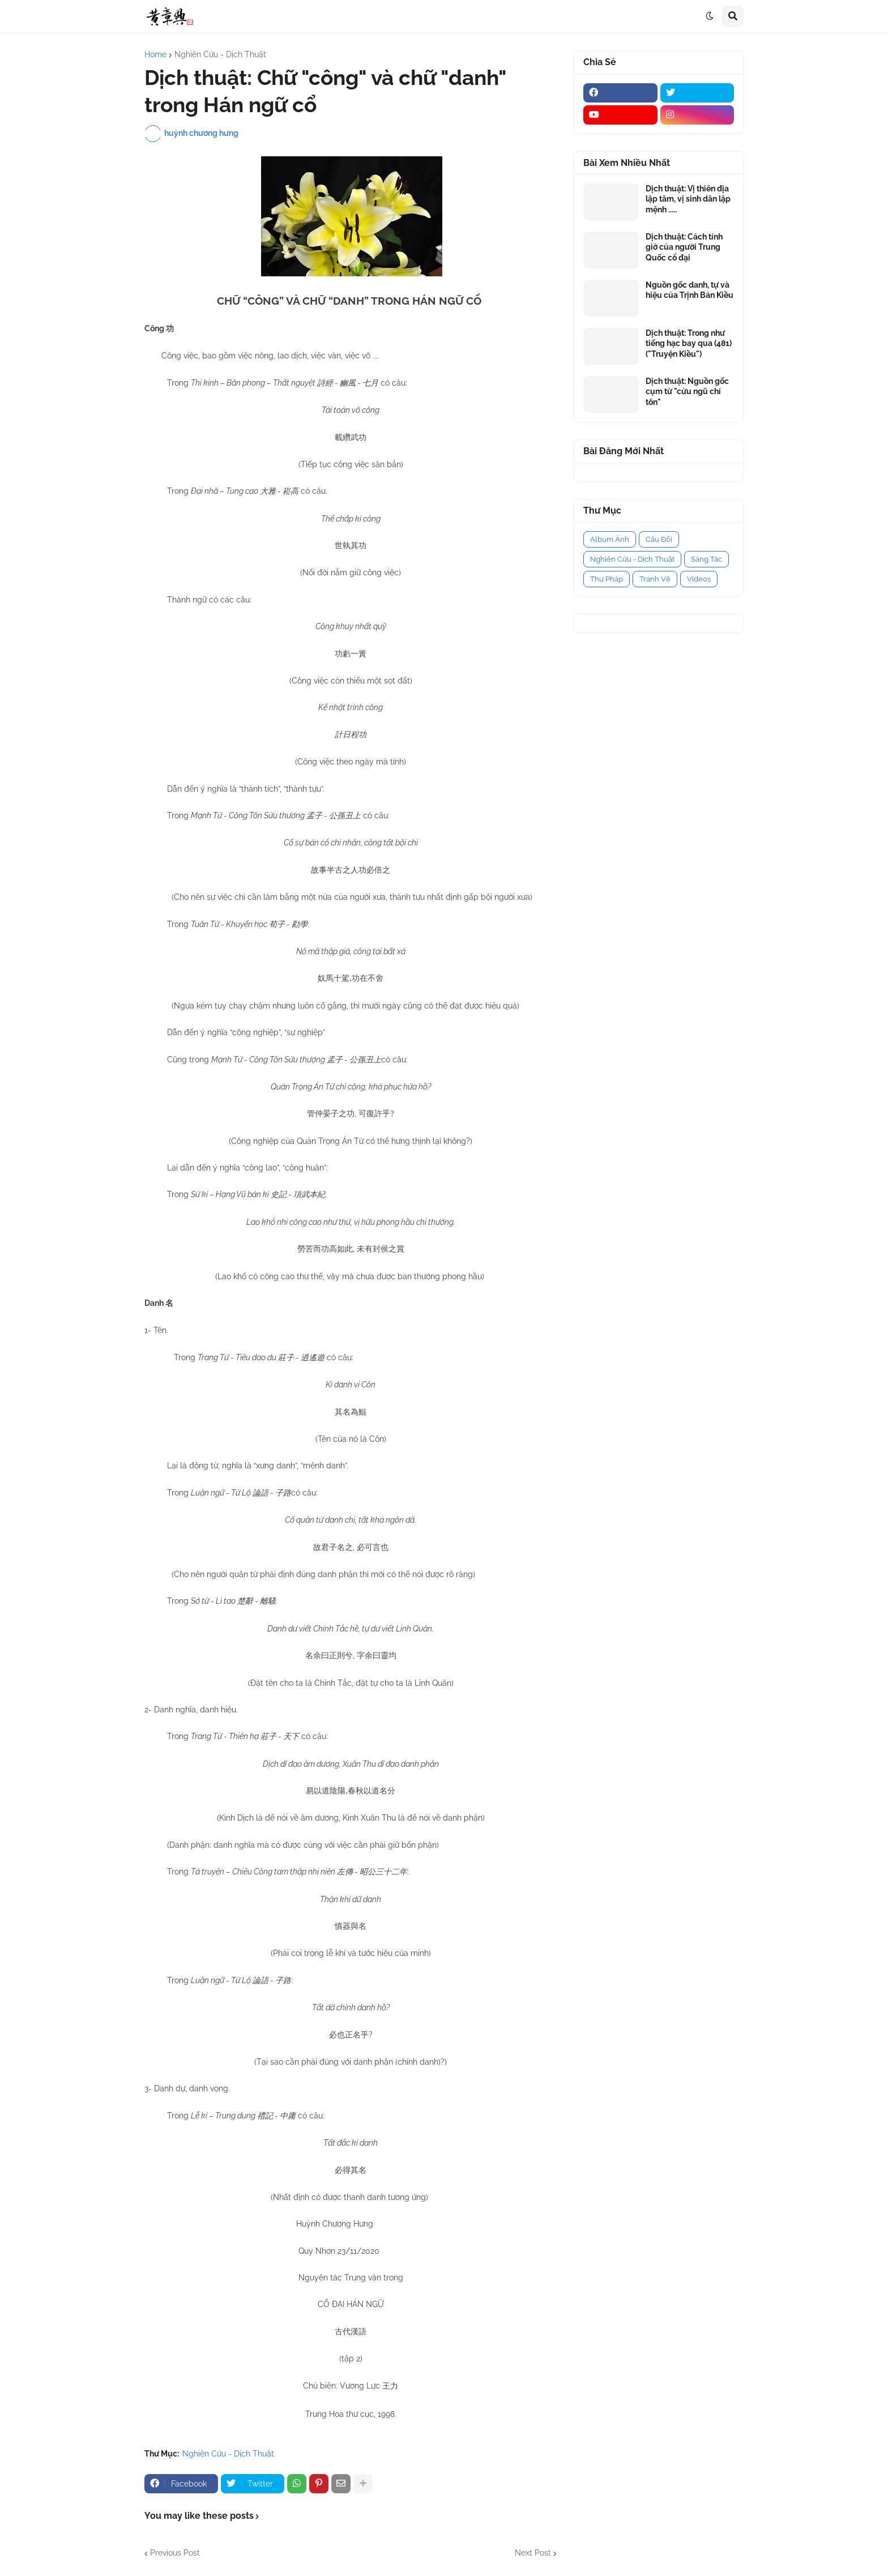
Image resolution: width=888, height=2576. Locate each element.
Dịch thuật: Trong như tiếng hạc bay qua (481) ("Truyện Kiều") (689, 343)
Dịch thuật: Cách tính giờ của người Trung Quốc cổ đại (684, 247)
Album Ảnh (609, 539)
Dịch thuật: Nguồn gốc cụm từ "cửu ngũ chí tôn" (687, 391)
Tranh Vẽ (655, 579)
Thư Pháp (606, 579)
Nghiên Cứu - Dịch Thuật (220, 54)
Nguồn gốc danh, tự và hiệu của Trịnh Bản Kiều (689, 290)
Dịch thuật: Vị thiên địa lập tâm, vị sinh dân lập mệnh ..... (688, 198)
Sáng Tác (706, 559)
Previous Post (175, 2552)
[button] (709, 16)
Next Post (533, 2552)
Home (155, 54)
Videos (699, 579)
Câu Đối (659, 539)
